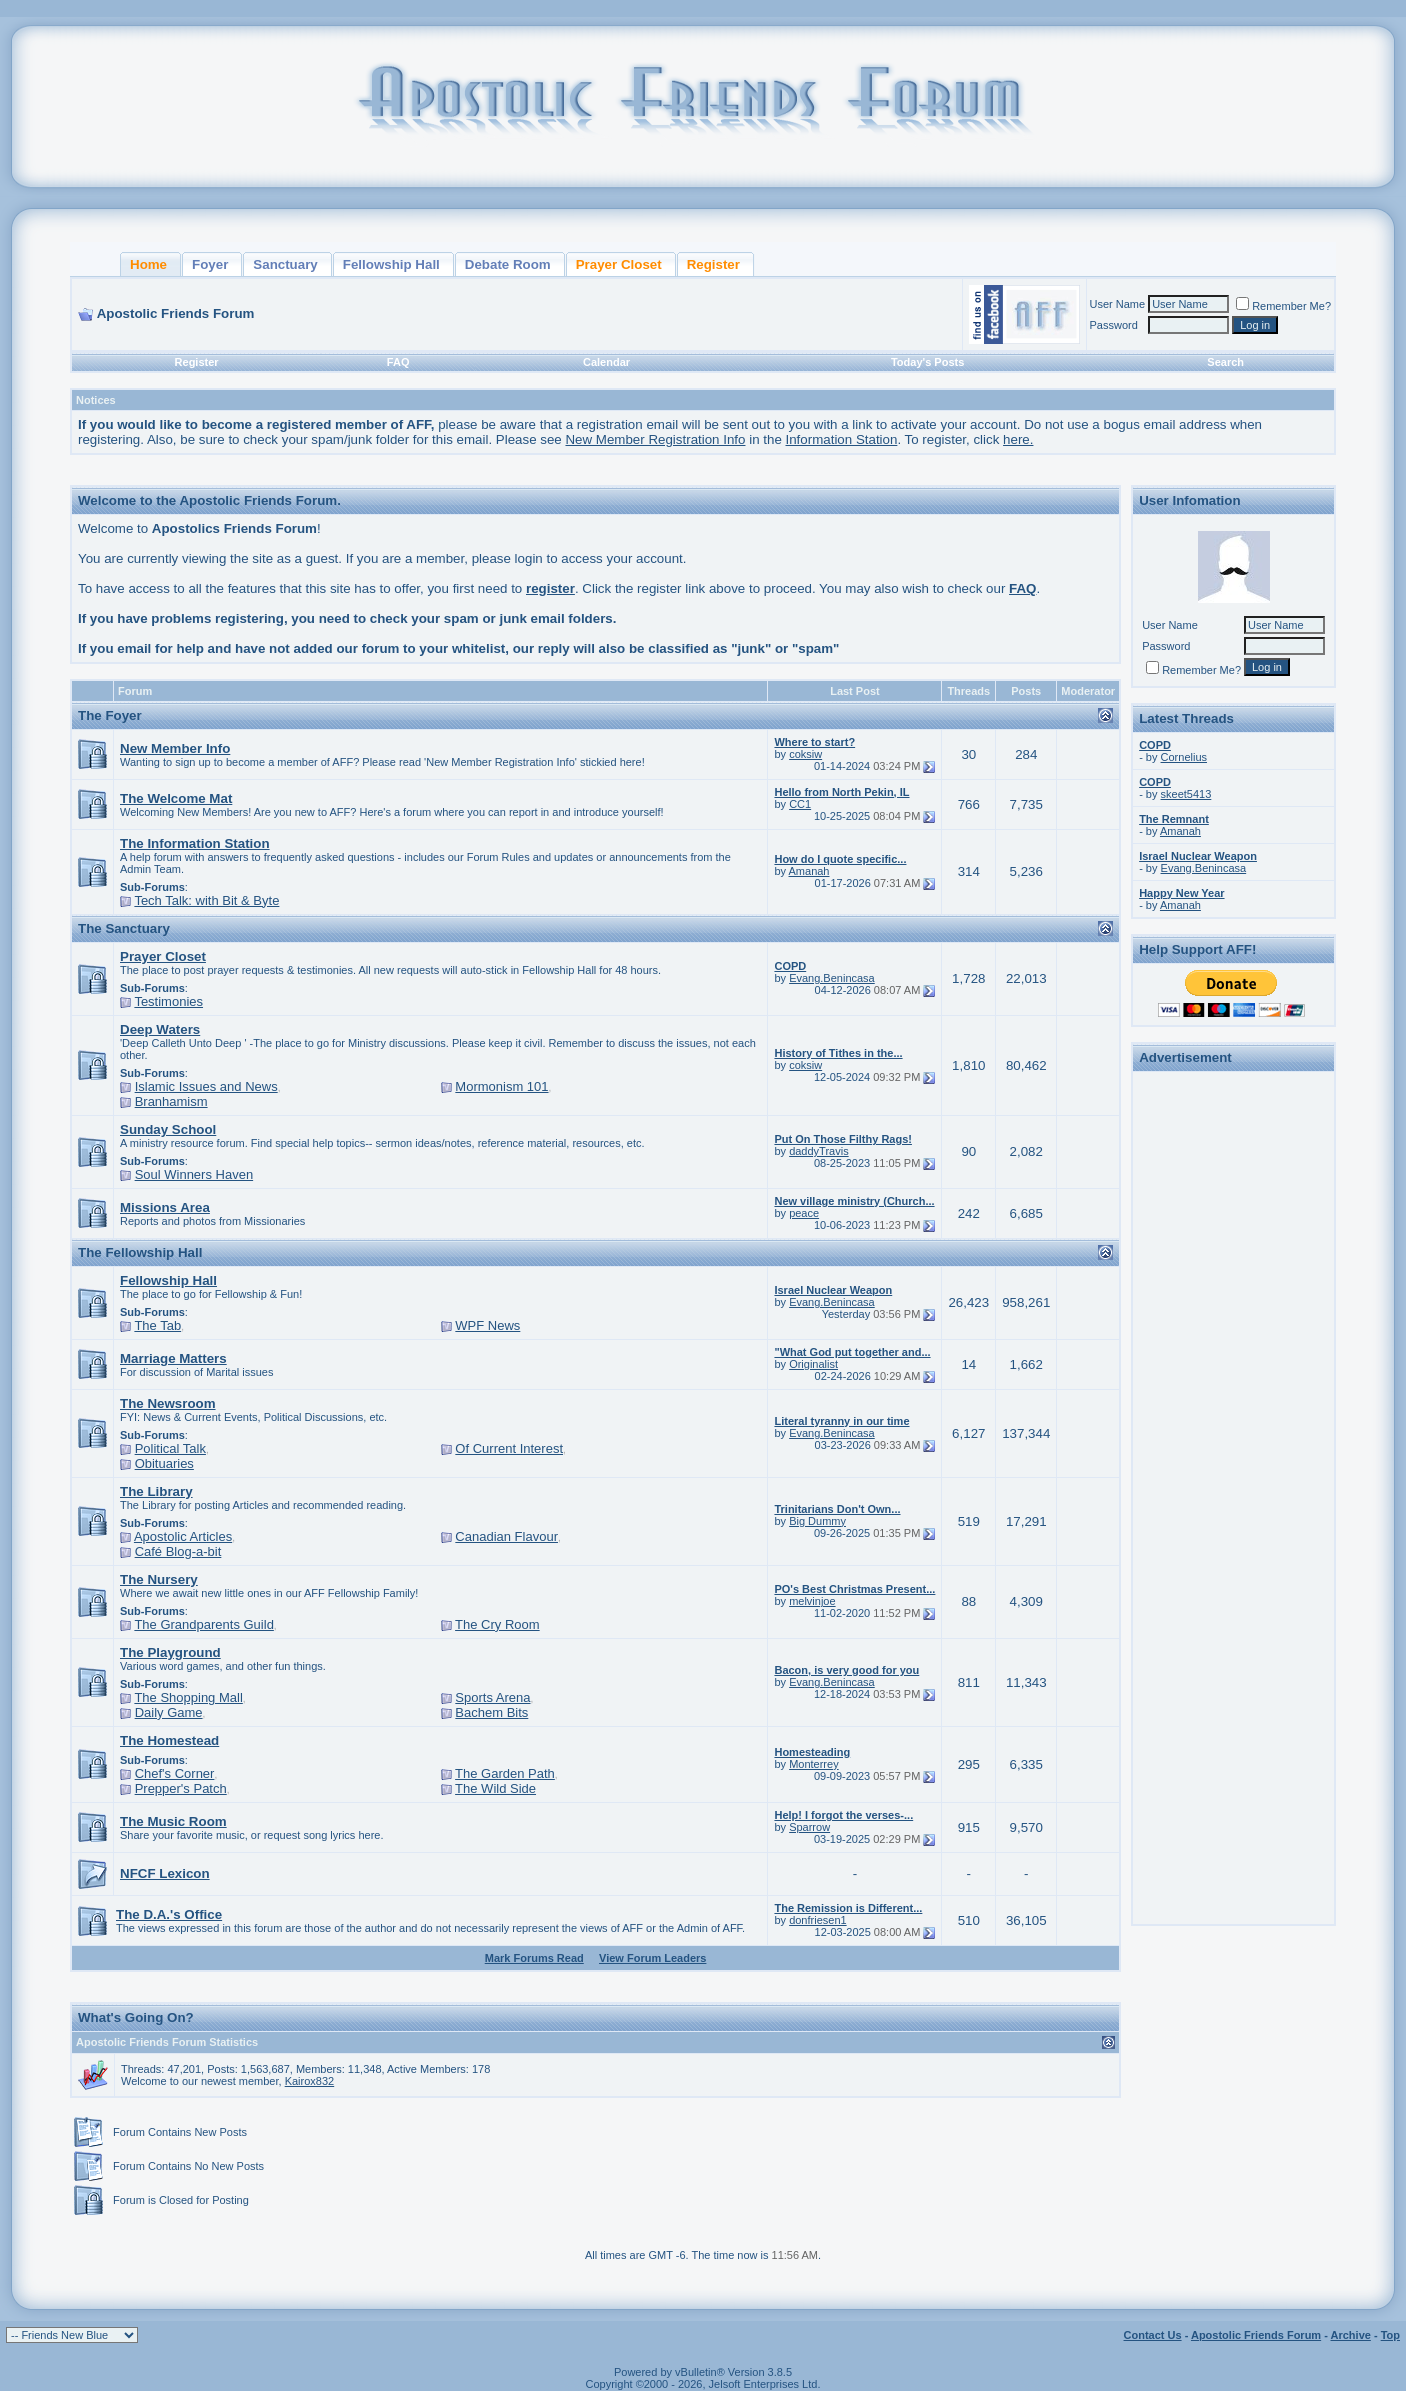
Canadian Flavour (506, 1536)
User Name (1118, 304)
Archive (1351, 2335)
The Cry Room (497, 1624)
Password (1114, 325)
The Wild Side (495, 1788)
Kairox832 (310, 2081)
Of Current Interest (509, 1448)
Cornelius (1184, 757)
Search (1225, 362)
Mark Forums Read (534, 1958)
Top (1390, 2335)
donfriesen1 (818, 1920)
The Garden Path (505, 1773)
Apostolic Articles (183, 1536)
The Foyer (110, 715)
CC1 (800, 804)
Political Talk (170, 1448)
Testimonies (168, 1001)
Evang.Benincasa (832, 978)
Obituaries (164, 1463)
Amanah (809, 871)
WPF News (487, 1325)
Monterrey (814, 1764)
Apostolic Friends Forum (1256, 2335)
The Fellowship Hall (140, 1252)
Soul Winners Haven (194, 1174)
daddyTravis (819, 1151)
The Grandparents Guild (203, 1624)
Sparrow (809, 1827)
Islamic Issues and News (206, 1086)
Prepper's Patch (181, 1788)
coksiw (805, 754)
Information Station (842, 439)
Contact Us (1153, 2335)
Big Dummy (817, 1521)
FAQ (398, 362)
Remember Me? (1283, 306)
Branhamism (171, 1101)
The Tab (157, 1325)
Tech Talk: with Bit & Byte (206, 900)
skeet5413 (1186, 794)
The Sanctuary (124, 928)
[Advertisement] (1234, 1378)
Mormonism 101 (501, 1086)
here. (1018, 439)
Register (197, 362)
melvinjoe (812, 1601)
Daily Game (169, 1712)
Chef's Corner (175, 1773)
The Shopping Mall (188, 1697)
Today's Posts (927, 362)
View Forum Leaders (652, 1958)
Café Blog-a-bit (178, 1551)
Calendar (606, 362)
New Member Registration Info (655, 439)
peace (804, 1213)
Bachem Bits (491, 1712)
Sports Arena (492, 1697)
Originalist (813, 1364)
